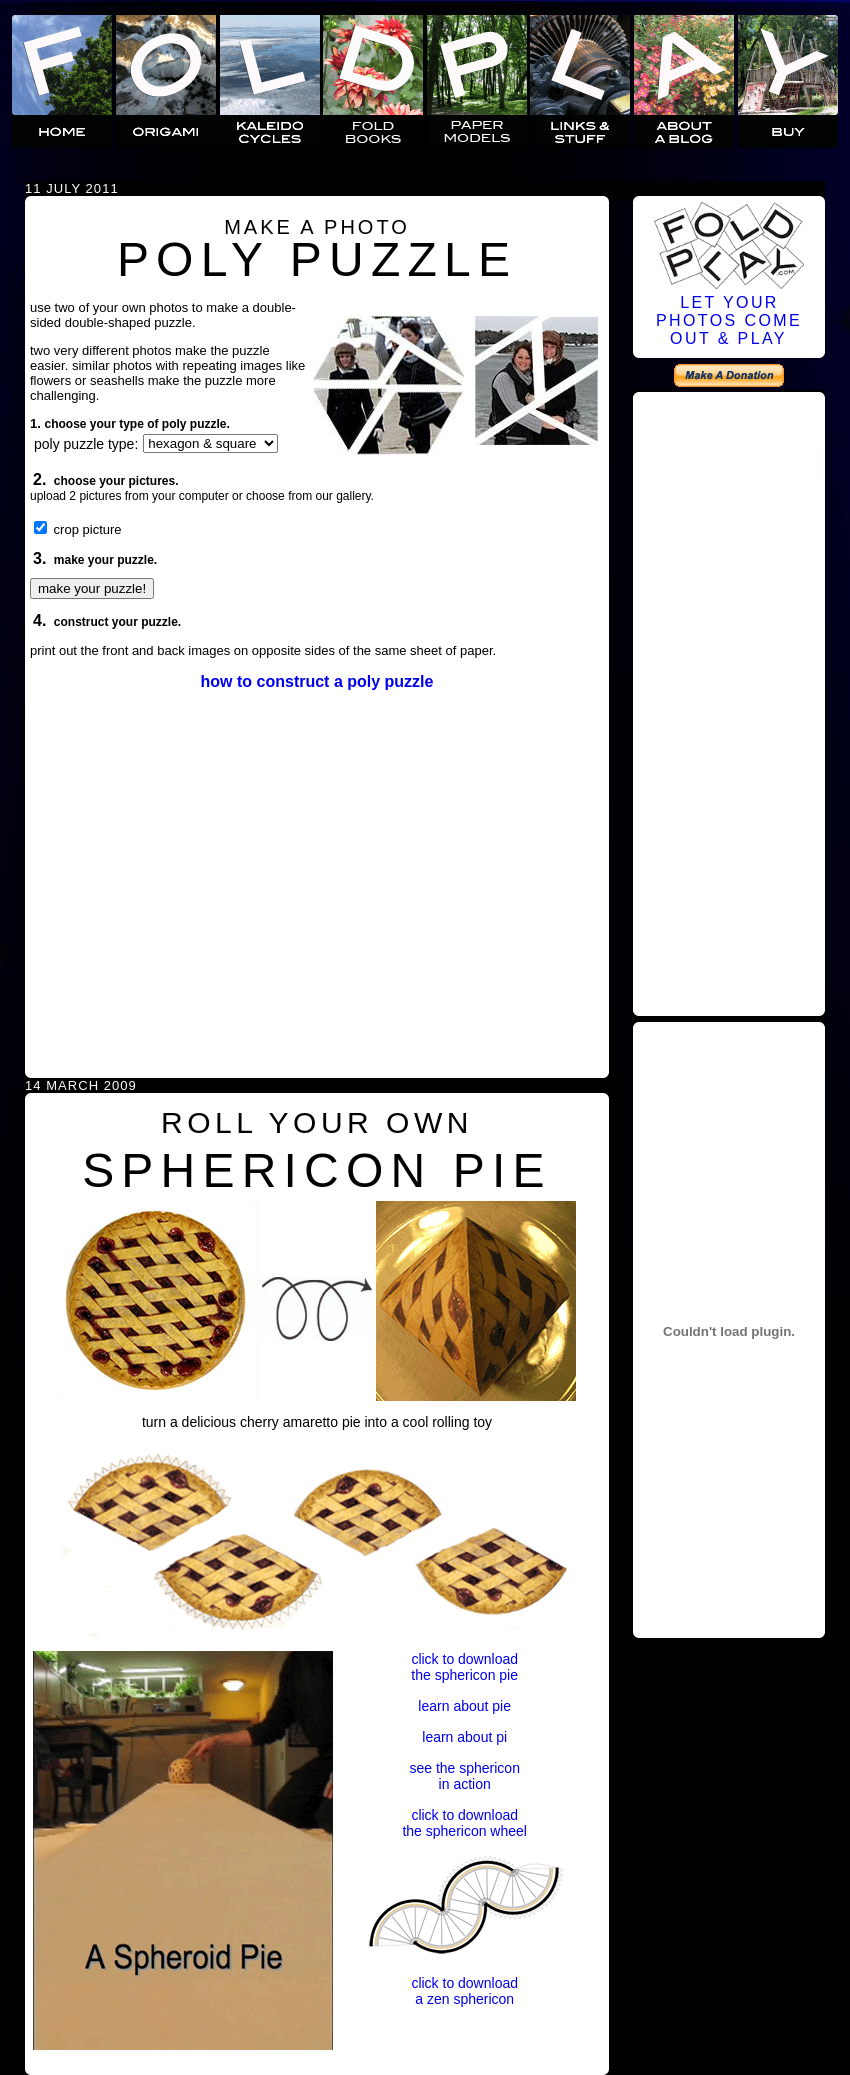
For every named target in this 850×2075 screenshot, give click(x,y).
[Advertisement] (729, 701)
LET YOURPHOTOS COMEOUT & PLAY (729, 320)
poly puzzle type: (86, 444)
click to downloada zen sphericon (464, 1991)
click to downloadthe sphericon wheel (464, 1823)
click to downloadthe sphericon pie (464, 1667)
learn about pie (464, 1706)
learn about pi (464, 1737)
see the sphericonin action (464, 1776)
